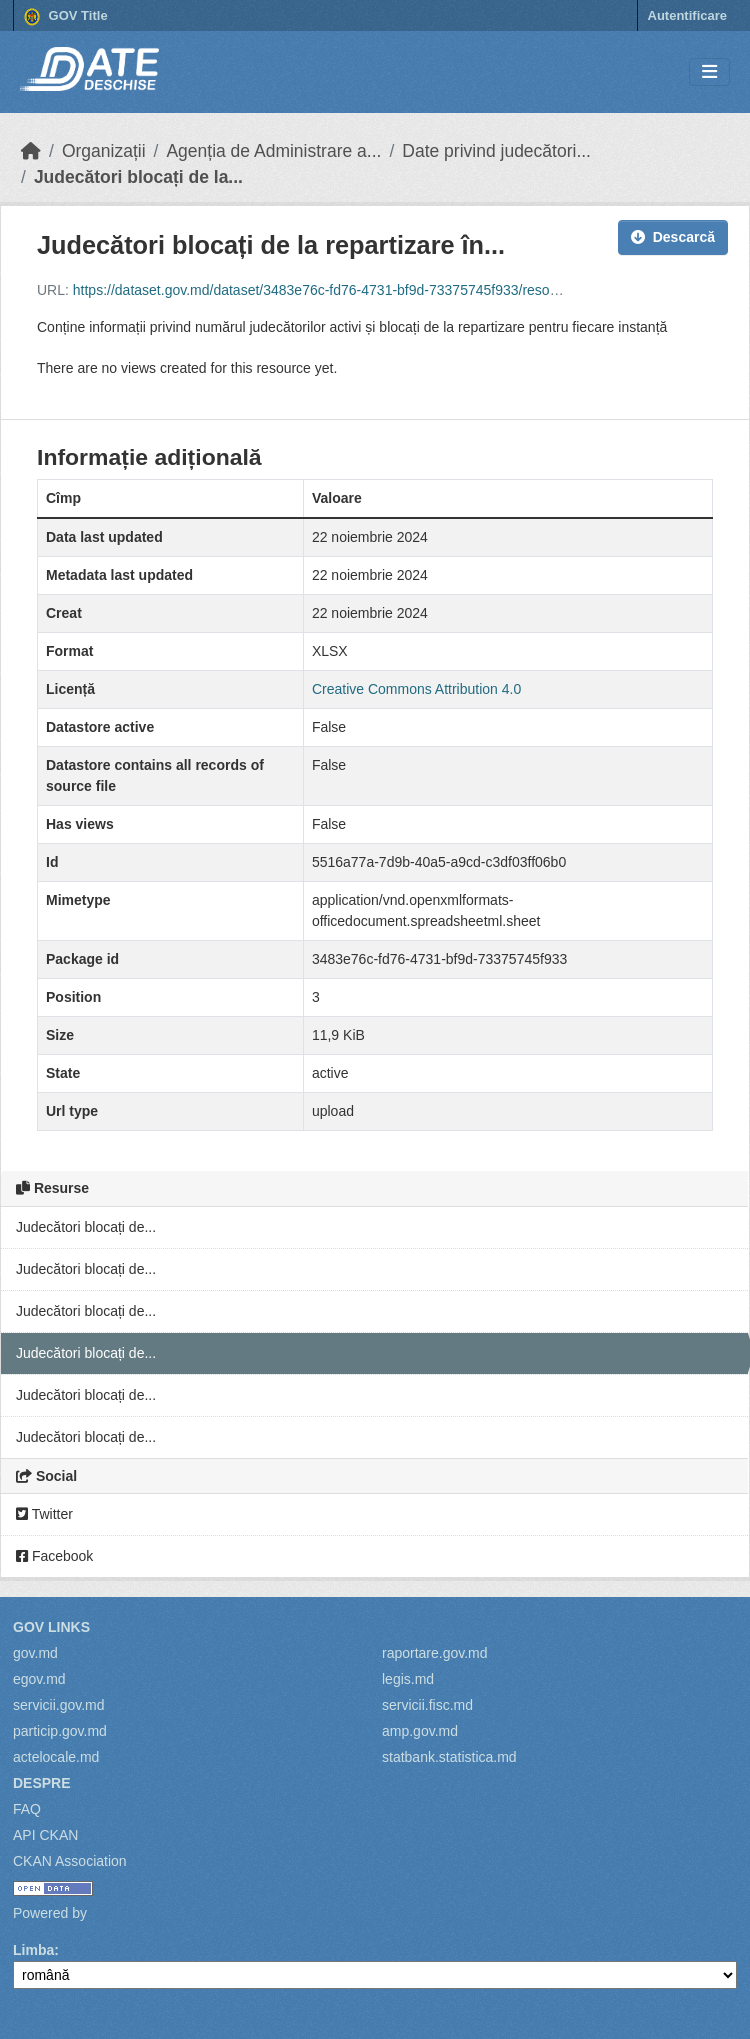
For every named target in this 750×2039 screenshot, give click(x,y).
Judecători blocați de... (86, 1227)
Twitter (44, 1514)
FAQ (27, 1809)
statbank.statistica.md (449, 1757)
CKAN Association (70, 1861)
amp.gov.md (420, 1731)
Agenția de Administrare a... (273, 151)
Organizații (104, 151)
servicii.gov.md (59, 1705)
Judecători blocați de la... (138, 177)
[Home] (31, 151)
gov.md (35, 1653)
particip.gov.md (60, 1731)
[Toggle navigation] (709, 72)
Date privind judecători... (496, 151)
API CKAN (45, 1835)
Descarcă (673, 237)
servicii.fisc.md (427, 1705)
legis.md (408, 1679)
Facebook (54, 1556)
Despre (42, 1783)
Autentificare (687, 15)
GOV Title (66, 17)
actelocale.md (56, 1757)
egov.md (39, 1679)
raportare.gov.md (435, 1653)
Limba (33, 1950)
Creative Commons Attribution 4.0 (416, 689)
